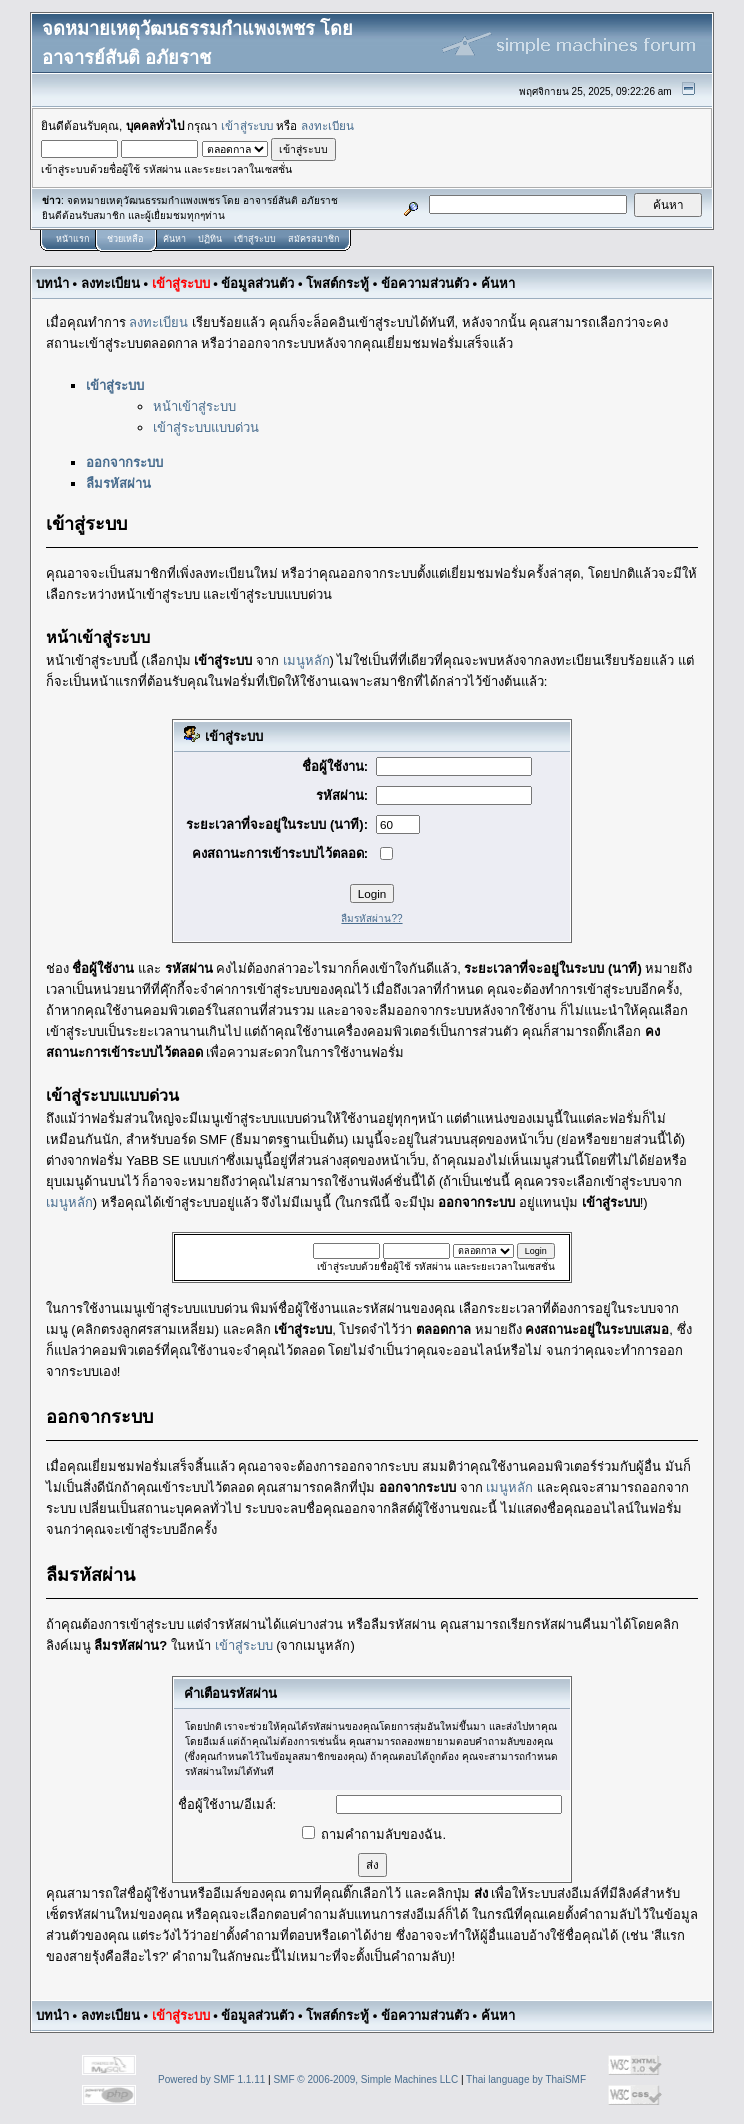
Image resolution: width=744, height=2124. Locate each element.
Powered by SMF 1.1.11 (211, 2079)
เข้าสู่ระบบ (247, 125)
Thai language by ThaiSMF (526, 2079)
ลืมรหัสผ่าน (118, 483)
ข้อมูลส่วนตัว (257, 283)
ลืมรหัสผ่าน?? (371, 918)
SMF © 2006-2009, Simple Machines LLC (365, 2079)
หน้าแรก (72, 239)
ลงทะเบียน (327, 125)
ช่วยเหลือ (125, 239)
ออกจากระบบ (124, 462)
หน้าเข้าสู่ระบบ (194, 406)
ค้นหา (174, 239)
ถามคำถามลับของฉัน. (374, 1834)
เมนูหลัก (306, 660)
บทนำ (52, 283)
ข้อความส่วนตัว (425, 283)
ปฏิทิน (210, 239)
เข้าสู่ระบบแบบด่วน (206, 427)
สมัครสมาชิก (313, 239)
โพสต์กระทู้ (337, 283)
